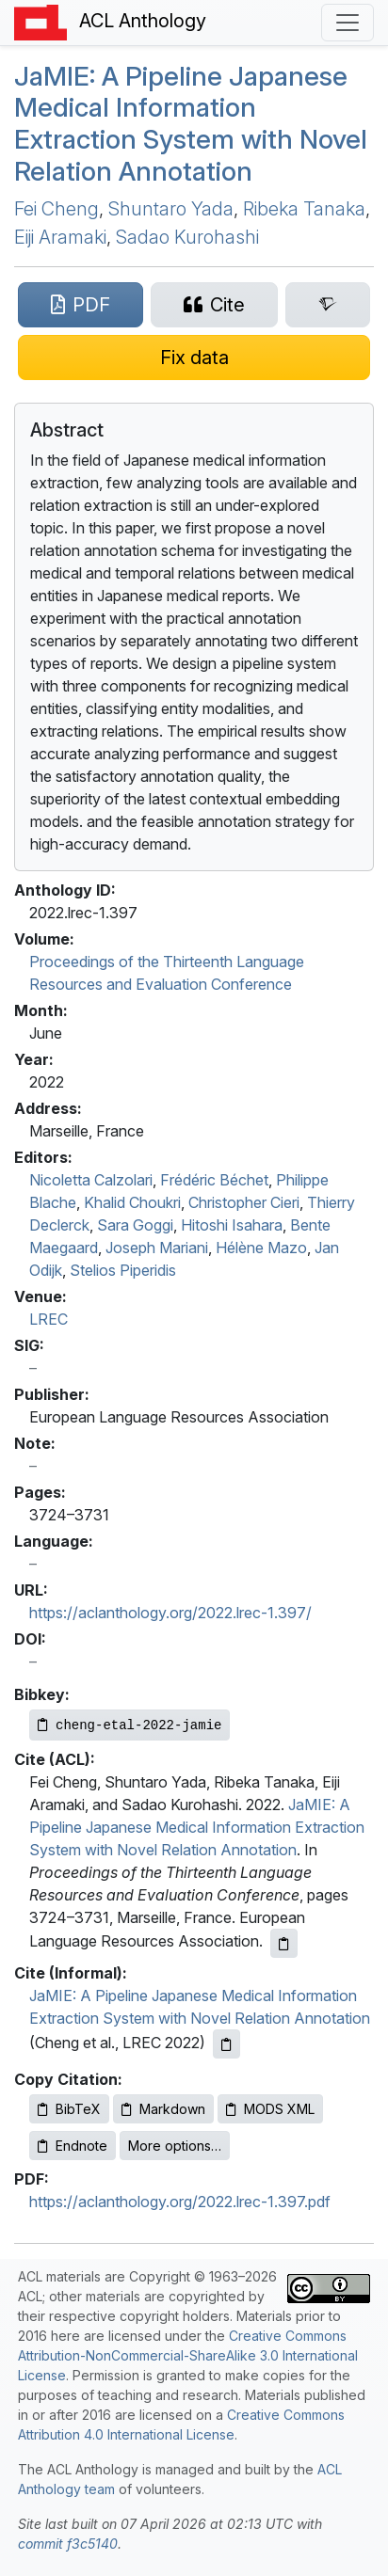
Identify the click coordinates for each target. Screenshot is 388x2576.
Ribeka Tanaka (304, 209)
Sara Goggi (135, 1225)
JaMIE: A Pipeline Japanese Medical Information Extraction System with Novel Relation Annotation (196, 1827)
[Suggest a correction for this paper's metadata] (194, 357)
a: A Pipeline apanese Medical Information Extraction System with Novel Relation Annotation (190, 123)
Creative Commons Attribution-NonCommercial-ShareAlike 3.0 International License (188, 2355)
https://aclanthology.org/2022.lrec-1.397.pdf (180, 2201)
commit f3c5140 (68, 2544)
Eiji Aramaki (60, 237)
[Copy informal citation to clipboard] (226, 2044)
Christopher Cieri (243, 1202)
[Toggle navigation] (347, 22)
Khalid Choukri (132, 1202)
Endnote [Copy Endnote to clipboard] (72, 2146)
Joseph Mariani (156, 1247)
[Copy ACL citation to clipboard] (284, 1943)
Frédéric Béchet (214, 1179)
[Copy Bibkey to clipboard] (129, 1725)
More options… (174, 2146)
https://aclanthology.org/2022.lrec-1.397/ (170, 1612)
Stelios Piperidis (123, 1270)
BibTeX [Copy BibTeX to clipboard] (69, 2109)
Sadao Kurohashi (187, 237)
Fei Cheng (56, 209)
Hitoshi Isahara (232, 1225)
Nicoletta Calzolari (91, 1179)
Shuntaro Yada (171, 209)
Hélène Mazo (261, 1247)
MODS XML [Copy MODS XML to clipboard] (270, 2109)
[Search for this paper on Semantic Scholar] (327, 304)
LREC (48, 1319)
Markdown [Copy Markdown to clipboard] (163, 2109)
